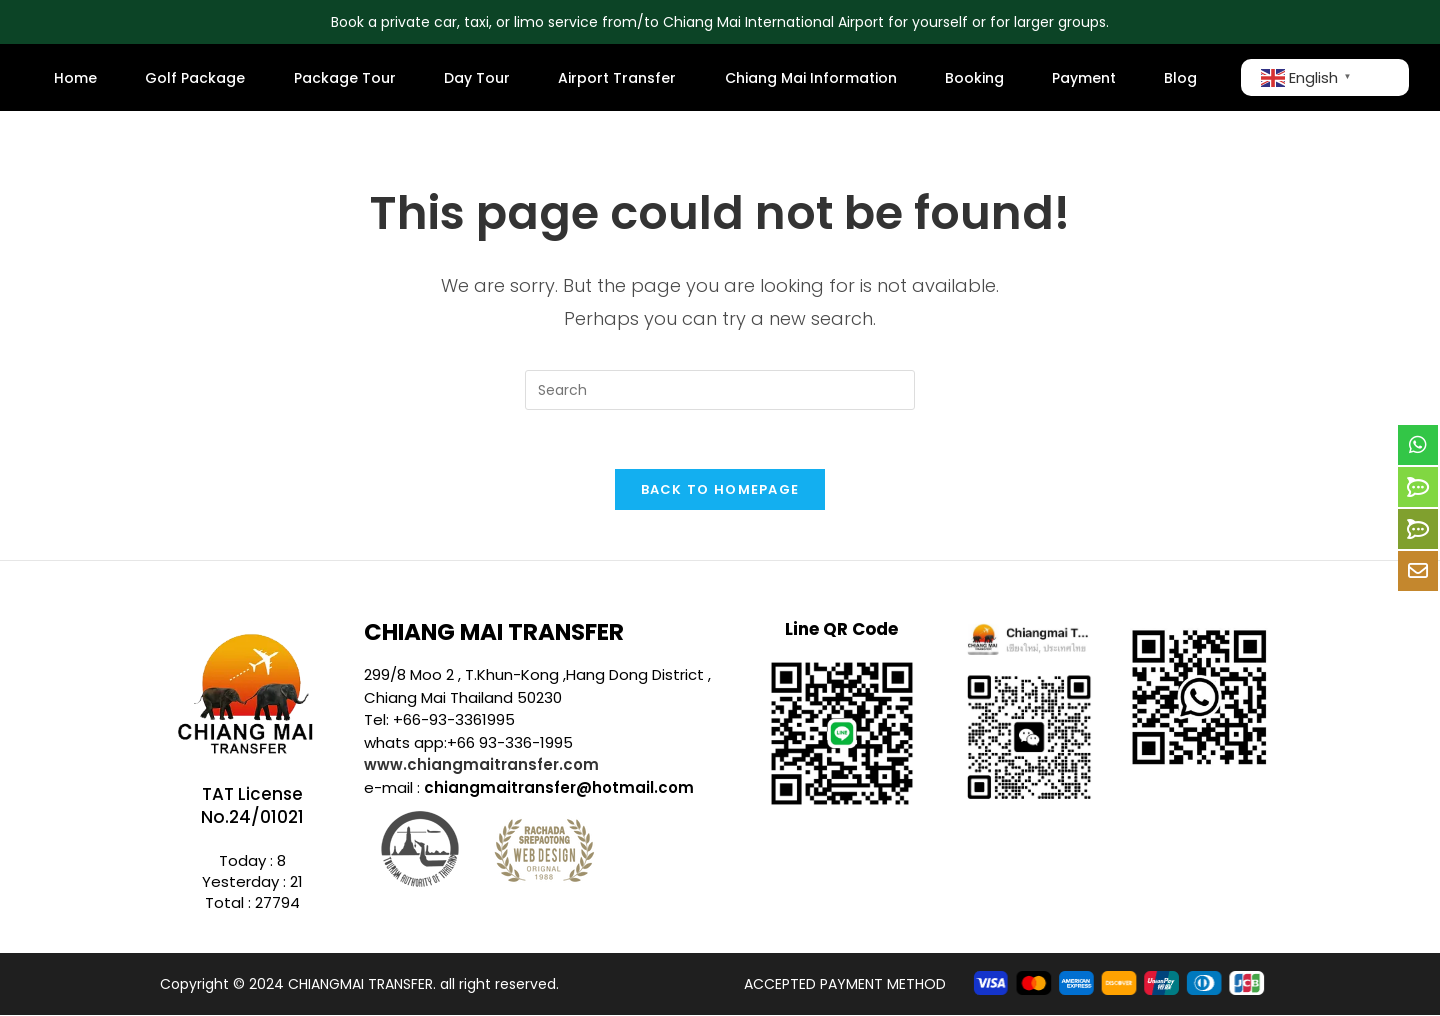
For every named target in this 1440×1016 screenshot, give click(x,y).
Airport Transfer (617, 78)
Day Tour (477, 78)
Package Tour (345, 78)
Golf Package (195, 78)
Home (75, 78)
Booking (974, 78)
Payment (1084, 78)
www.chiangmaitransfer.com (481, 765)
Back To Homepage (720, 490)
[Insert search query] (720, 390)
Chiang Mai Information (811, 78)
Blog (1180, 78)
